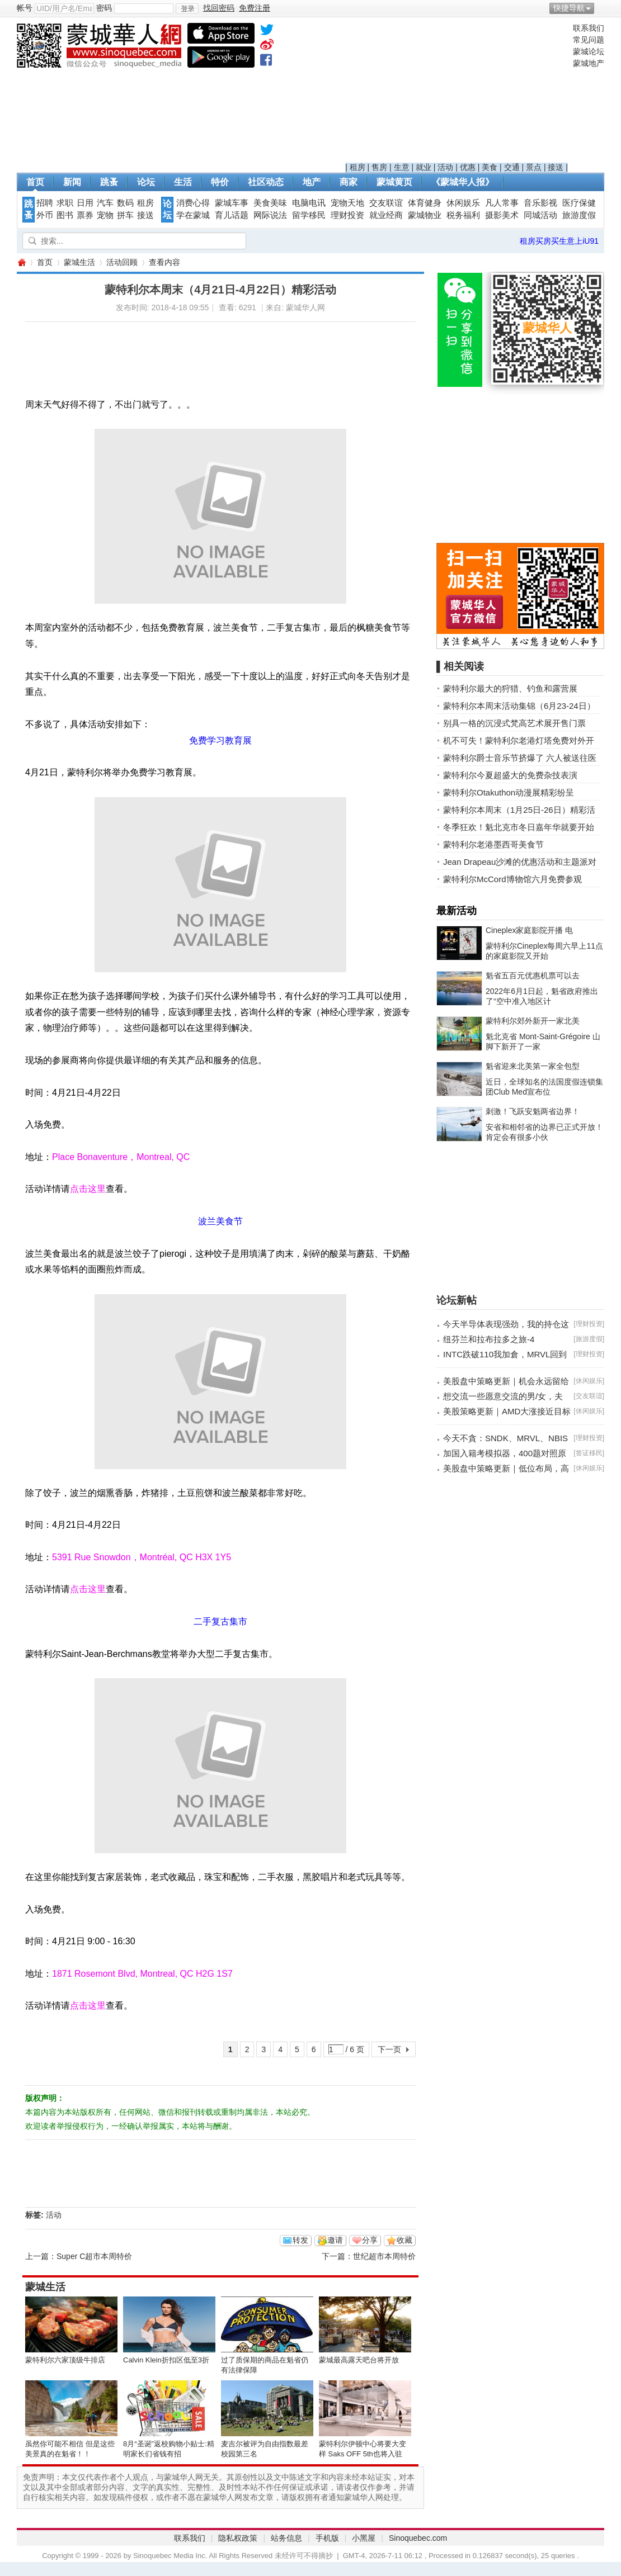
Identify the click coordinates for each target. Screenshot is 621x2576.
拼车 (125, 215)
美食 (489, 167)
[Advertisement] (456, 93)
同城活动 (540, 215)
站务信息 (286, 2538)
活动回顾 (122, 262)
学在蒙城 (193, 215)
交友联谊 (386, 202)
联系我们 (588, 27)
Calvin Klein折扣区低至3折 (166, 2360)
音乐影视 (540, 202)
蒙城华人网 (21, 262)
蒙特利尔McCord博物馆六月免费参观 (512, 879)
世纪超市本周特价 (384, 2256)
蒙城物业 (424, 215)
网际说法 (270, 215)
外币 (44, 215)
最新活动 (456, 910)
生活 (183, 182)
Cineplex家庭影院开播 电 (529, 930)
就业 (423, 167)
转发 (300, 2240)
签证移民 (589, 1453)
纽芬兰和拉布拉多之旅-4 (488, 1339)
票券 (85, 215)
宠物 (105, 215)
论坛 (146, 182)
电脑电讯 (309, 202)
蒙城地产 (588, 63)
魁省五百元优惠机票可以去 (533, 975)
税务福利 (463, 215)
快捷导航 (569, 7)
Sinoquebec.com (418, 2538)
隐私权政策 (237, 2538)
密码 (104, 7)
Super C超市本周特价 (94, 2256)
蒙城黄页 (394, 182)
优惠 (468, 167)
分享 (370, 2240)
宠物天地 (347, 202)
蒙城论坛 (588, 51)
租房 (357, 167)
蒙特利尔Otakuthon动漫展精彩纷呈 (508, 792)
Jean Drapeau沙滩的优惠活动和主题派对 (519, 861)
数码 (125, 202)
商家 (348, 182)
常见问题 (588, 39)
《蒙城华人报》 (462, 182)
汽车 (105, 202)
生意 (402, 167)
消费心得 (193, 202)
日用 (85, 202)
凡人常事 (502, 202)
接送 (555, 167)
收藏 (404, 2240)
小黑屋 (363, 2538)
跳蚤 (109, 182)
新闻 (72, 182)
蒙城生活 (79, 262)
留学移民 (309, 215)
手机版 (327, 2538)
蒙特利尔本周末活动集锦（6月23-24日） (519, 706)
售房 (379, 167)
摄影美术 (502, 215)
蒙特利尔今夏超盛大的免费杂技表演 (510, 775)
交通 (512, 167)
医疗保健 (579, 202)
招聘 (44, 202)
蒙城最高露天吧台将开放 (359, 2360)
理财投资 (347, 215)
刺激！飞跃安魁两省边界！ (533, 1111)
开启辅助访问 (601, 8)
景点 (534, 167)
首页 (35, 182)
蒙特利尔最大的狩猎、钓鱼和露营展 (510, 688)
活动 (445, 167)
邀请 (335, 2240)
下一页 (389, 2049)
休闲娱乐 (463, 202)
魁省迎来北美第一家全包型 (533, 1066)
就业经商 (386, 215)
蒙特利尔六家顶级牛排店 (65, 2360)
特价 (220, 182)
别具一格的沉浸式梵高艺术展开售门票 (514, 723)
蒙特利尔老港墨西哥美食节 (493, 844)
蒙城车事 (231, 202)
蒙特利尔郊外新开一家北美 (533, 1020)
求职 (65, 202)
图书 (65, 215)
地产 (312, 182)
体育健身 (424, 202)
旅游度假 (579, 215)
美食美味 (270, 202)
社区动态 (266, 182)
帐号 (24, 7)
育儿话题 (231, 215)
